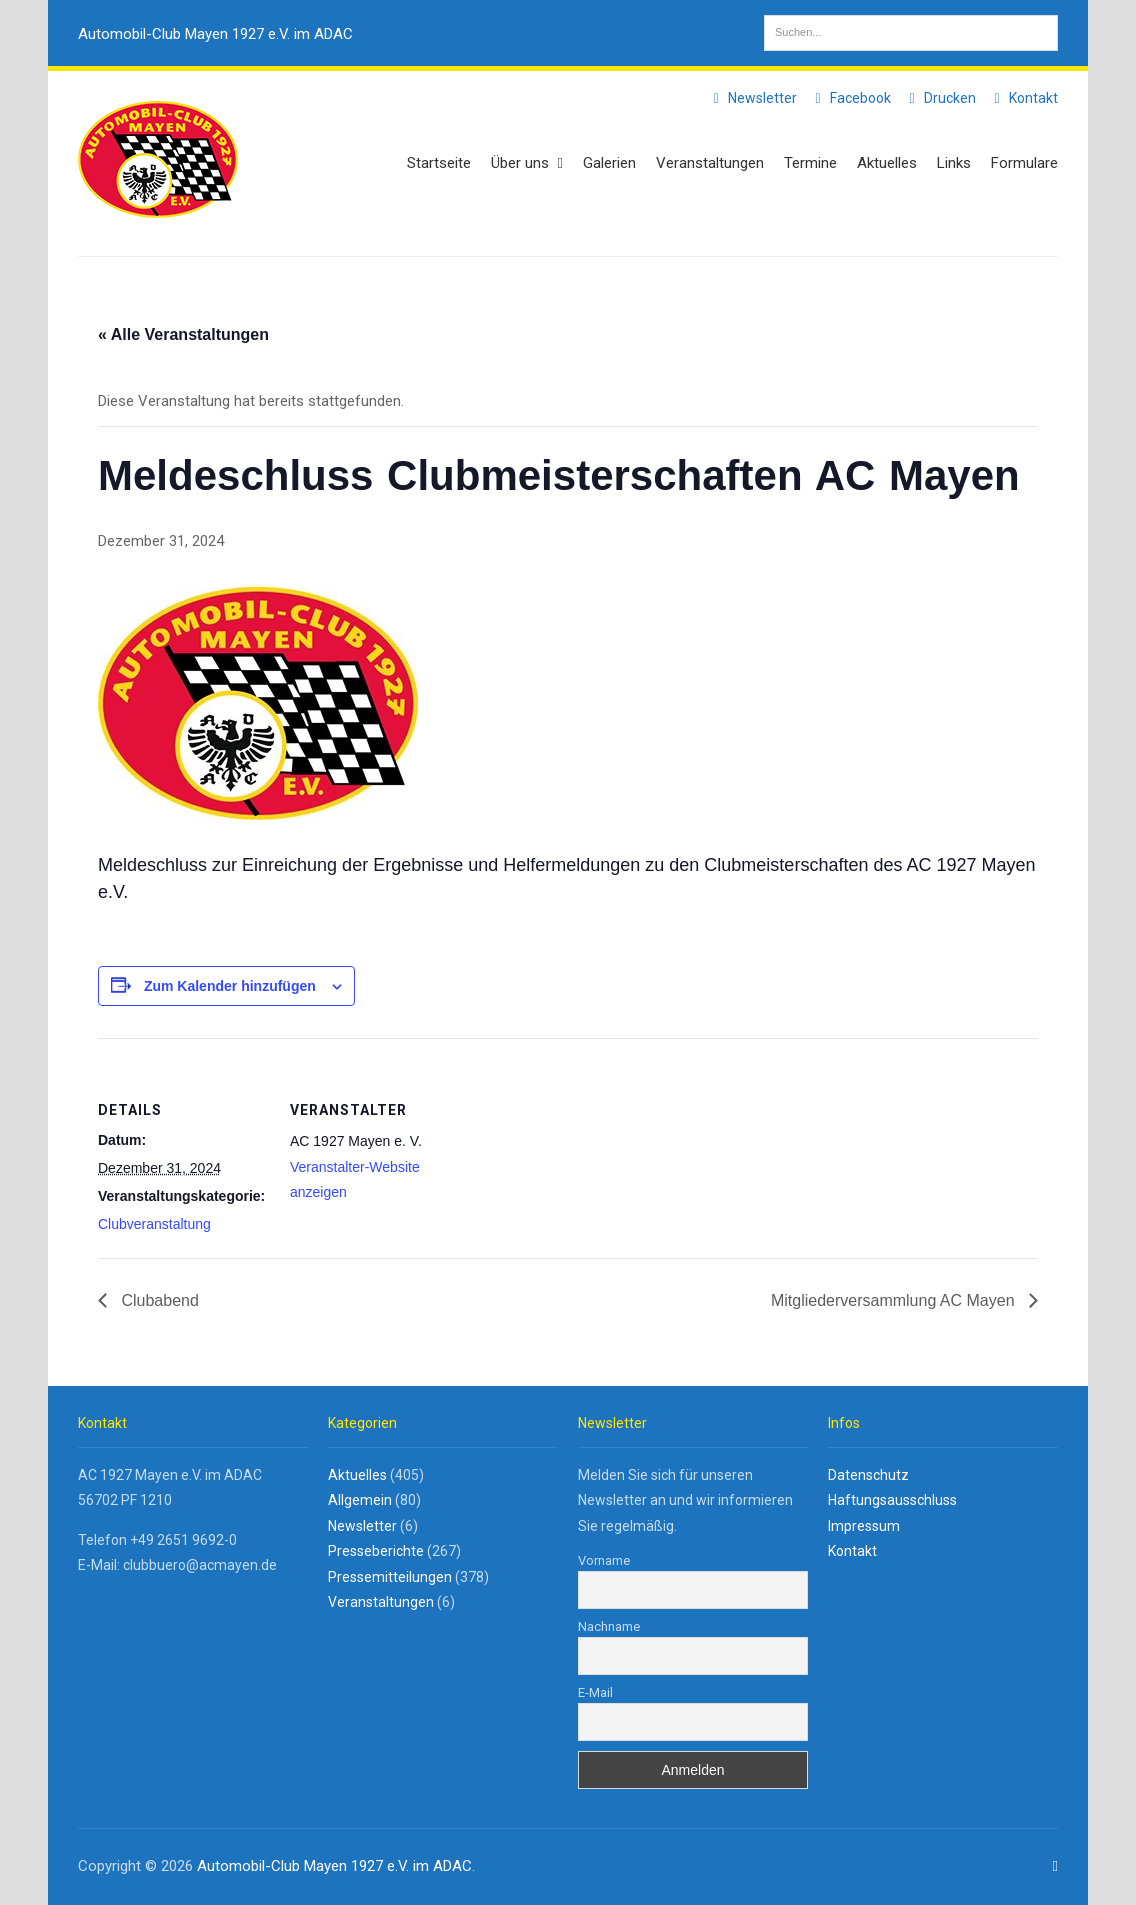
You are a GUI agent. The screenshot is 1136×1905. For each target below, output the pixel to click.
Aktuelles (887, 163)
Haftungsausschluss (892, 1500)
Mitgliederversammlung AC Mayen (895, 1300)
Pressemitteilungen (390, 1577)
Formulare (1024, 163)
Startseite (439, 163)
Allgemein (360, 1500)
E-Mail (595, 1692)
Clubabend (158, 1300)
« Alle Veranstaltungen (183, 334)
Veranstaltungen (710, 163)
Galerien (609, 163)
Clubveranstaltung (154, 1224)
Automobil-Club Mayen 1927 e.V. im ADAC (215, 34)
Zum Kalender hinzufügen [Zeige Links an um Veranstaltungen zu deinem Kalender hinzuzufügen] (230, 986)
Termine (810, 163)
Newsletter (752, 98)
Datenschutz (868, 1475)
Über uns (527, 163)
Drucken (939, 98)
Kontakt (1023, 98)
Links (954, 163)
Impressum (864, 1526)
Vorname (604, 1560)
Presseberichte (376, 1551)
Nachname (609, 1626)
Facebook (850, 98)
